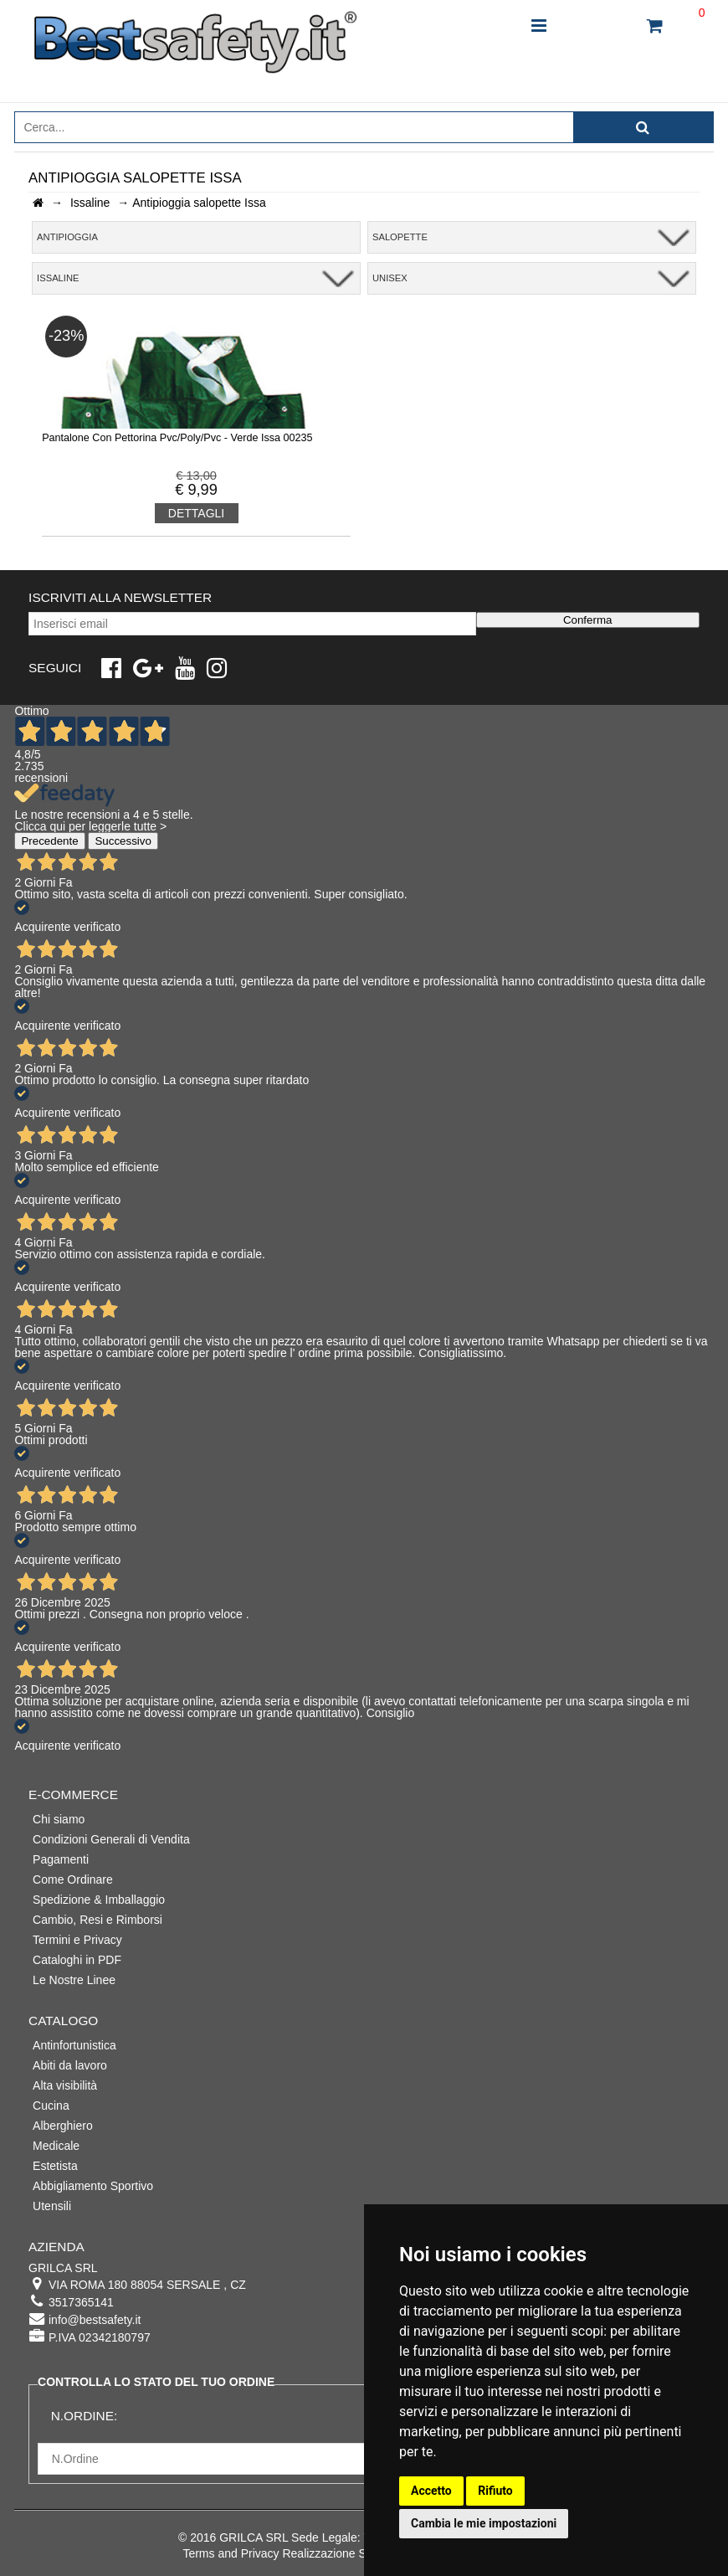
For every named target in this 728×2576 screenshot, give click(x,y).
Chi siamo (59, 1819)
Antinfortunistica (74, 2045)
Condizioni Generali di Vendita (111, 1839)
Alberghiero (63, 2125)
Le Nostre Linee (74, 1980)
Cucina (51, 2105)
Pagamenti (61, 1859)
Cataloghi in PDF (77, 1960)
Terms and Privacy (230, 2553)
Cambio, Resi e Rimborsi (97, 1919)
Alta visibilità (65, 2085)
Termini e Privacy (77, 1939)
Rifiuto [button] (495, 2490)
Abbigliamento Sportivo (93, 2186)
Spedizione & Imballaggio (99, 1899)
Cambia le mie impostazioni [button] (483, 2523)
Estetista (55, 2165)
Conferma (588, 620)
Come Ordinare (73, 1879)
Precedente (49, 841)
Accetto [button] (431, 2490)
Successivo (123, 841)
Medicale (56, 2145)
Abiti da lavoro (70, 2065)
